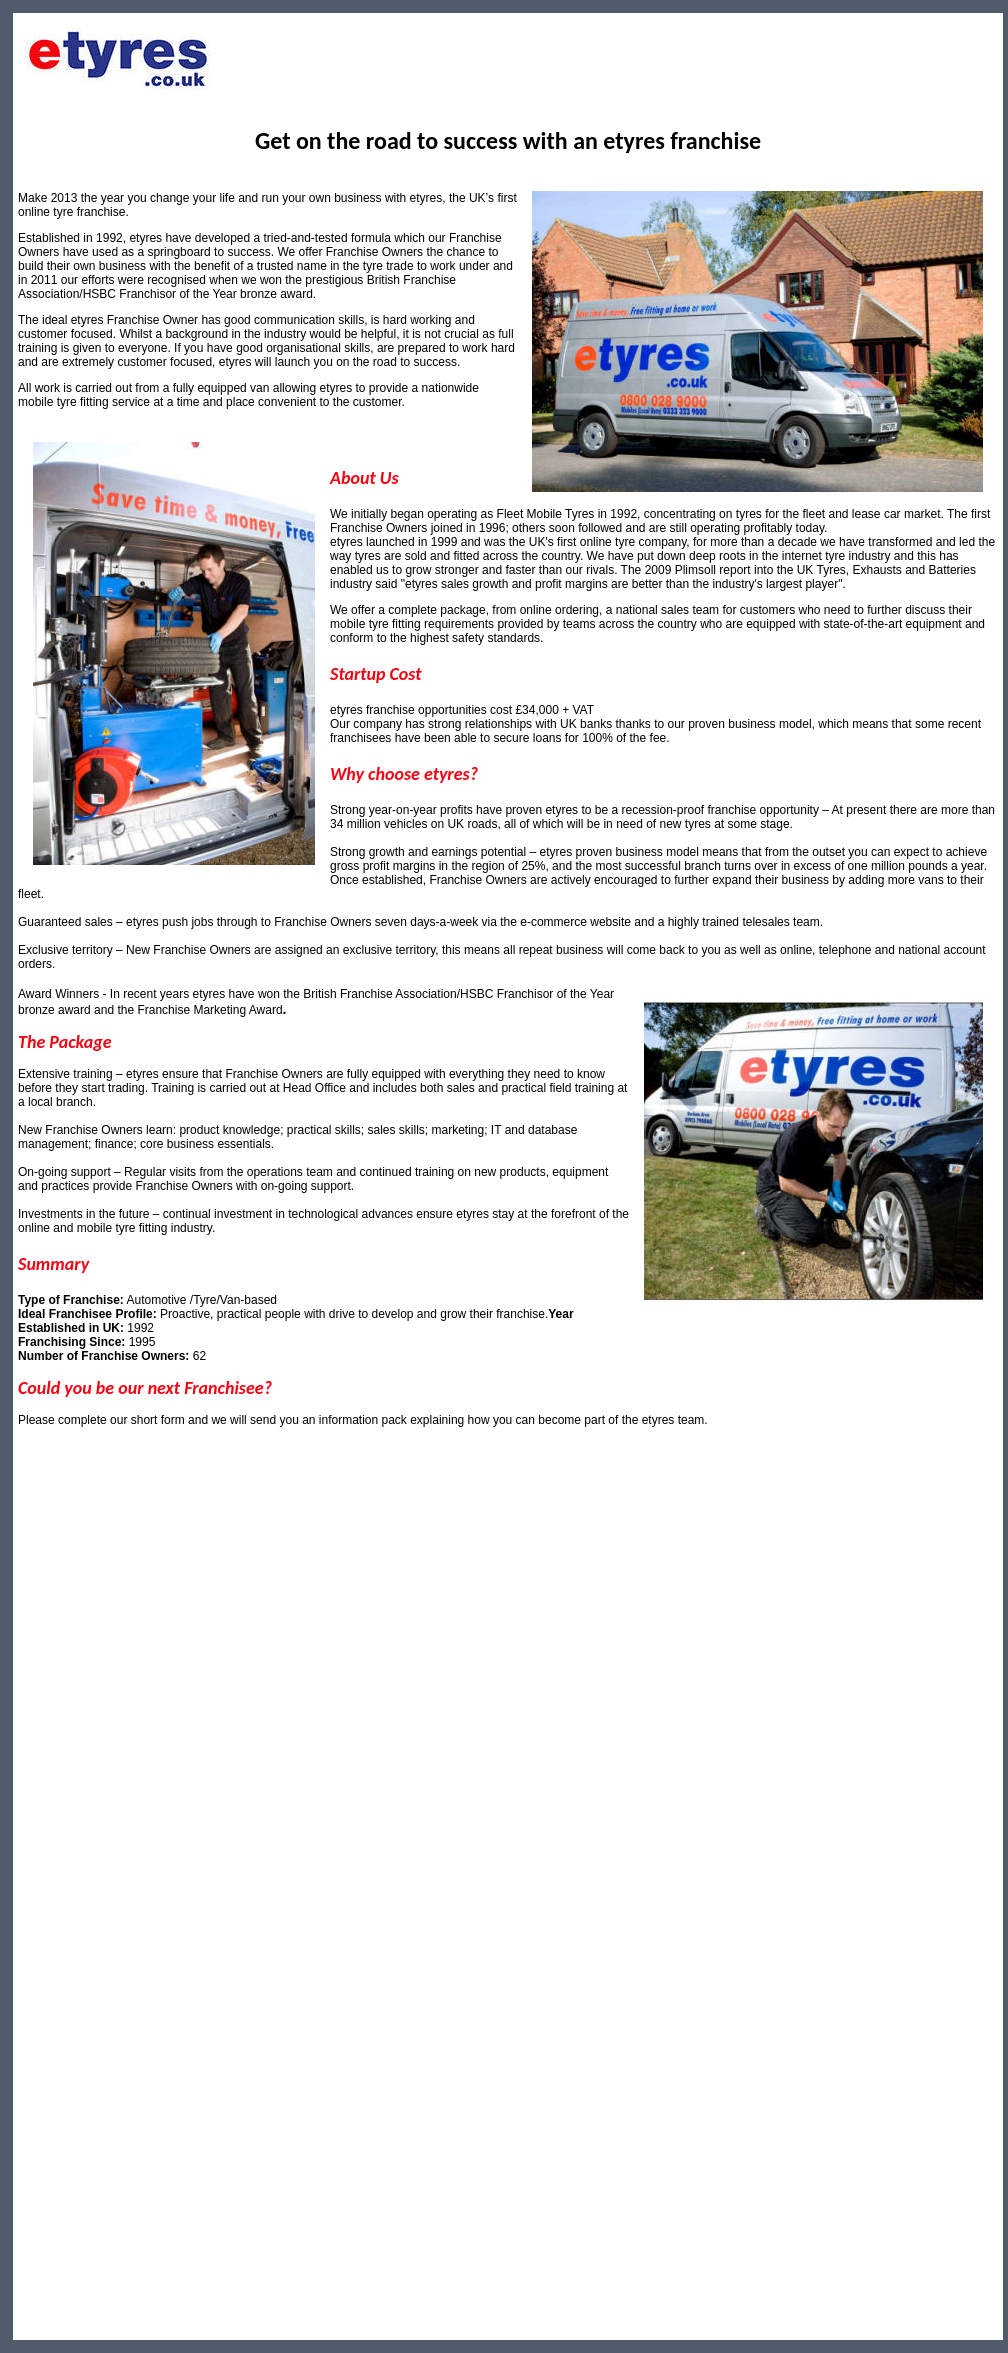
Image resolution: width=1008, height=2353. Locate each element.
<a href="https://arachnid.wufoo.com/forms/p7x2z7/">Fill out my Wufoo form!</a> (508, 1813)
